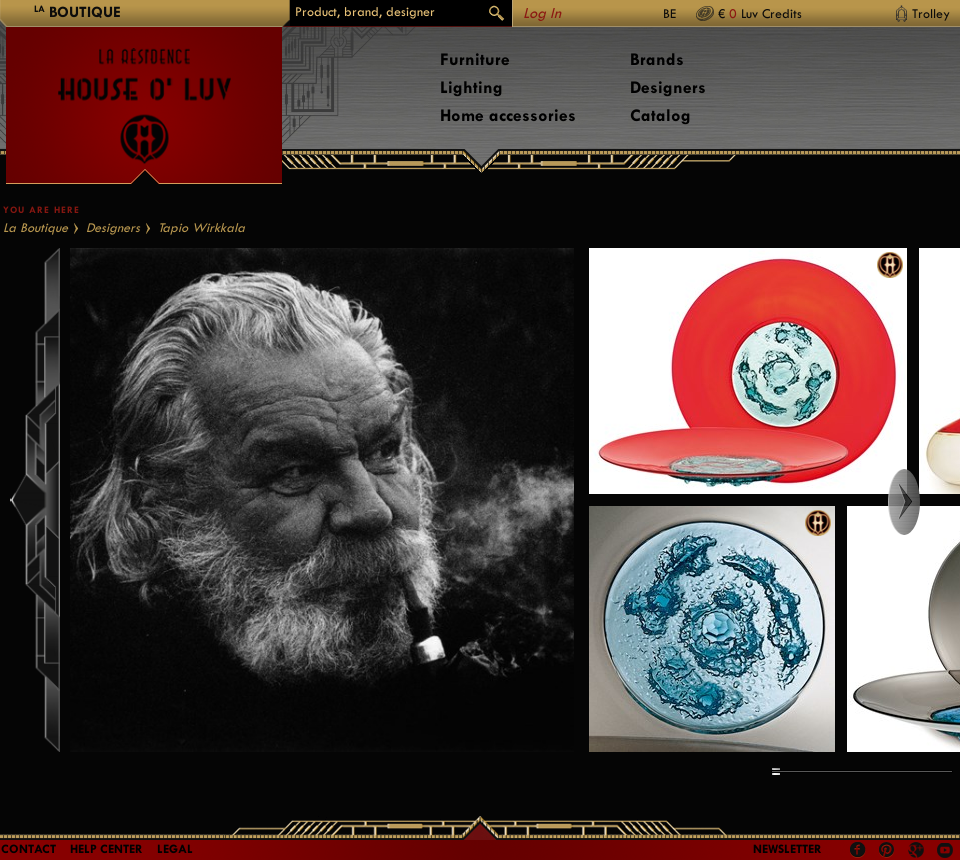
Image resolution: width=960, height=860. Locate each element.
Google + (918, 851)
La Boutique (35, 227)
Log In (542, 13)
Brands (657, 59)
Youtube (945, 850)
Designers (668, 87)
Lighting (471, 87)
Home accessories (508, 115)
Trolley (931, 13)
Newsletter (787, 849)
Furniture (475, 59)
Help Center (106, 849)
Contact (28, 849)
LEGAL (175, 849)
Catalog (660, 115)
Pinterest (887, 850)
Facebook (858, 850)
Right (922, 502)
